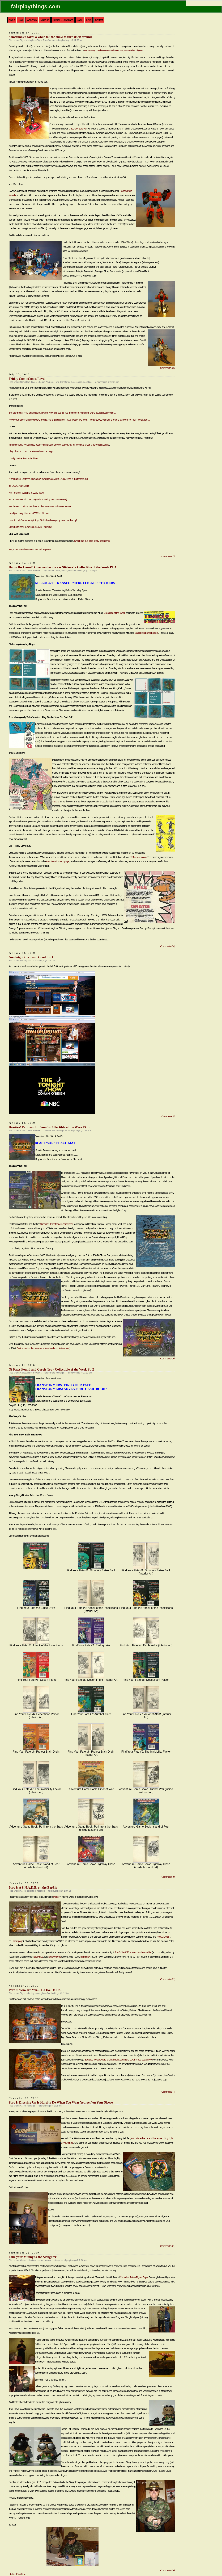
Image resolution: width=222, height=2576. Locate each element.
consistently (89, 50)
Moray (56, 1896)
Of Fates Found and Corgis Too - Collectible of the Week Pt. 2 (51, 1369)
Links (88, 20)
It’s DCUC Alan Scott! (19, 485)
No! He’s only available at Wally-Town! (26, 492)
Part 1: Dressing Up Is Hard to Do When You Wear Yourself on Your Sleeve (61, 2102)
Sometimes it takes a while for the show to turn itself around (50, 37)
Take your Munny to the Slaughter (33, 2257)
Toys (22, 40)
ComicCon (25, 382)
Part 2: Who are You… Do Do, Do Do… (36, 1990)
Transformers (49, 40)
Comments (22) (167, 1979)
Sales (79, 20)
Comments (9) (168, 1876)
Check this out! (81, 540)
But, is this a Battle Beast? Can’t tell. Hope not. (30, 549)
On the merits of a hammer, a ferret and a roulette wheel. (43, 1348)
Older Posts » (17, 2574)
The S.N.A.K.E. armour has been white (133, 1952)
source (104, 50)
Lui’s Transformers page (57, 861)
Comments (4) (168, 1116)
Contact (99, 20)
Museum (45, 20)
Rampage (18, 1941)
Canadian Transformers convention (56, 1224)
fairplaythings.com (35, 6)
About (12, 20)
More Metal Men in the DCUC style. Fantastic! (30, 527)
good (98, 50)
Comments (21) (167, 2246)
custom (40, 2260)
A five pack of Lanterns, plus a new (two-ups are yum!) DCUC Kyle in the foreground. (48, 478)
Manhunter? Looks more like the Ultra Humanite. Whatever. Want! (40, 506)
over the (119, 50)
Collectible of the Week (31, 570)
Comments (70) (167, 2570)
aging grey (85, 1956)
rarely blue (38, 1956)
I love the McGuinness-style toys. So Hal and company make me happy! (43, 520)
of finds (111, 50)
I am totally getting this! (99, 540)
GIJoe (34, 382)
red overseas (54, 1956)
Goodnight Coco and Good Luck (31, 957)
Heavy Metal (163, 1936)
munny (48, 2260)
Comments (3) (168, 556)
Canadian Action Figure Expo (134, 2277)
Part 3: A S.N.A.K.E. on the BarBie (33, 1887)
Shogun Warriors (45, 382)
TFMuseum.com (138, 857)
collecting (77, 382)
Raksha (55, 801)
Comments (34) (167, 946)
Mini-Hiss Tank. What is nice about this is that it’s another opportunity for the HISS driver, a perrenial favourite (59, 444)
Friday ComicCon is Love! (27, 378)
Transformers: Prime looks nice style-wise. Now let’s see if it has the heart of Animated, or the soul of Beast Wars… (62, 412)
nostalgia (30, 40)
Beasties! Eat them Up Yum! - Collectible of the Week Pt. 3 (49, 1127)
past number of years (133, 50)
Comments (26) (167, 368)
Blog (21, 20)
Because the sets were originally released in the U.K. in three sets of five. (118, 2059)
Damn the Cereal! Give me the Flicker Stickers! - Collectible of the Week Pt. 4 (62, 567)
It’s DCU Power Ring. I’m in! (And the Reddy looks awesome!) (38, 499)
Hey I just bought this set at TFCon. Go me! (29, 513)
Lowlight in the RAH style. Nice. (23, 458)
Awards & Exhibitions (63, 20)
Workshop (32, 20)
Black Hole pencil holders (146, 632)
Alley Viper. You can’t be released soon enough (31, 451)
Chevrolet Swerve (77, 128)
